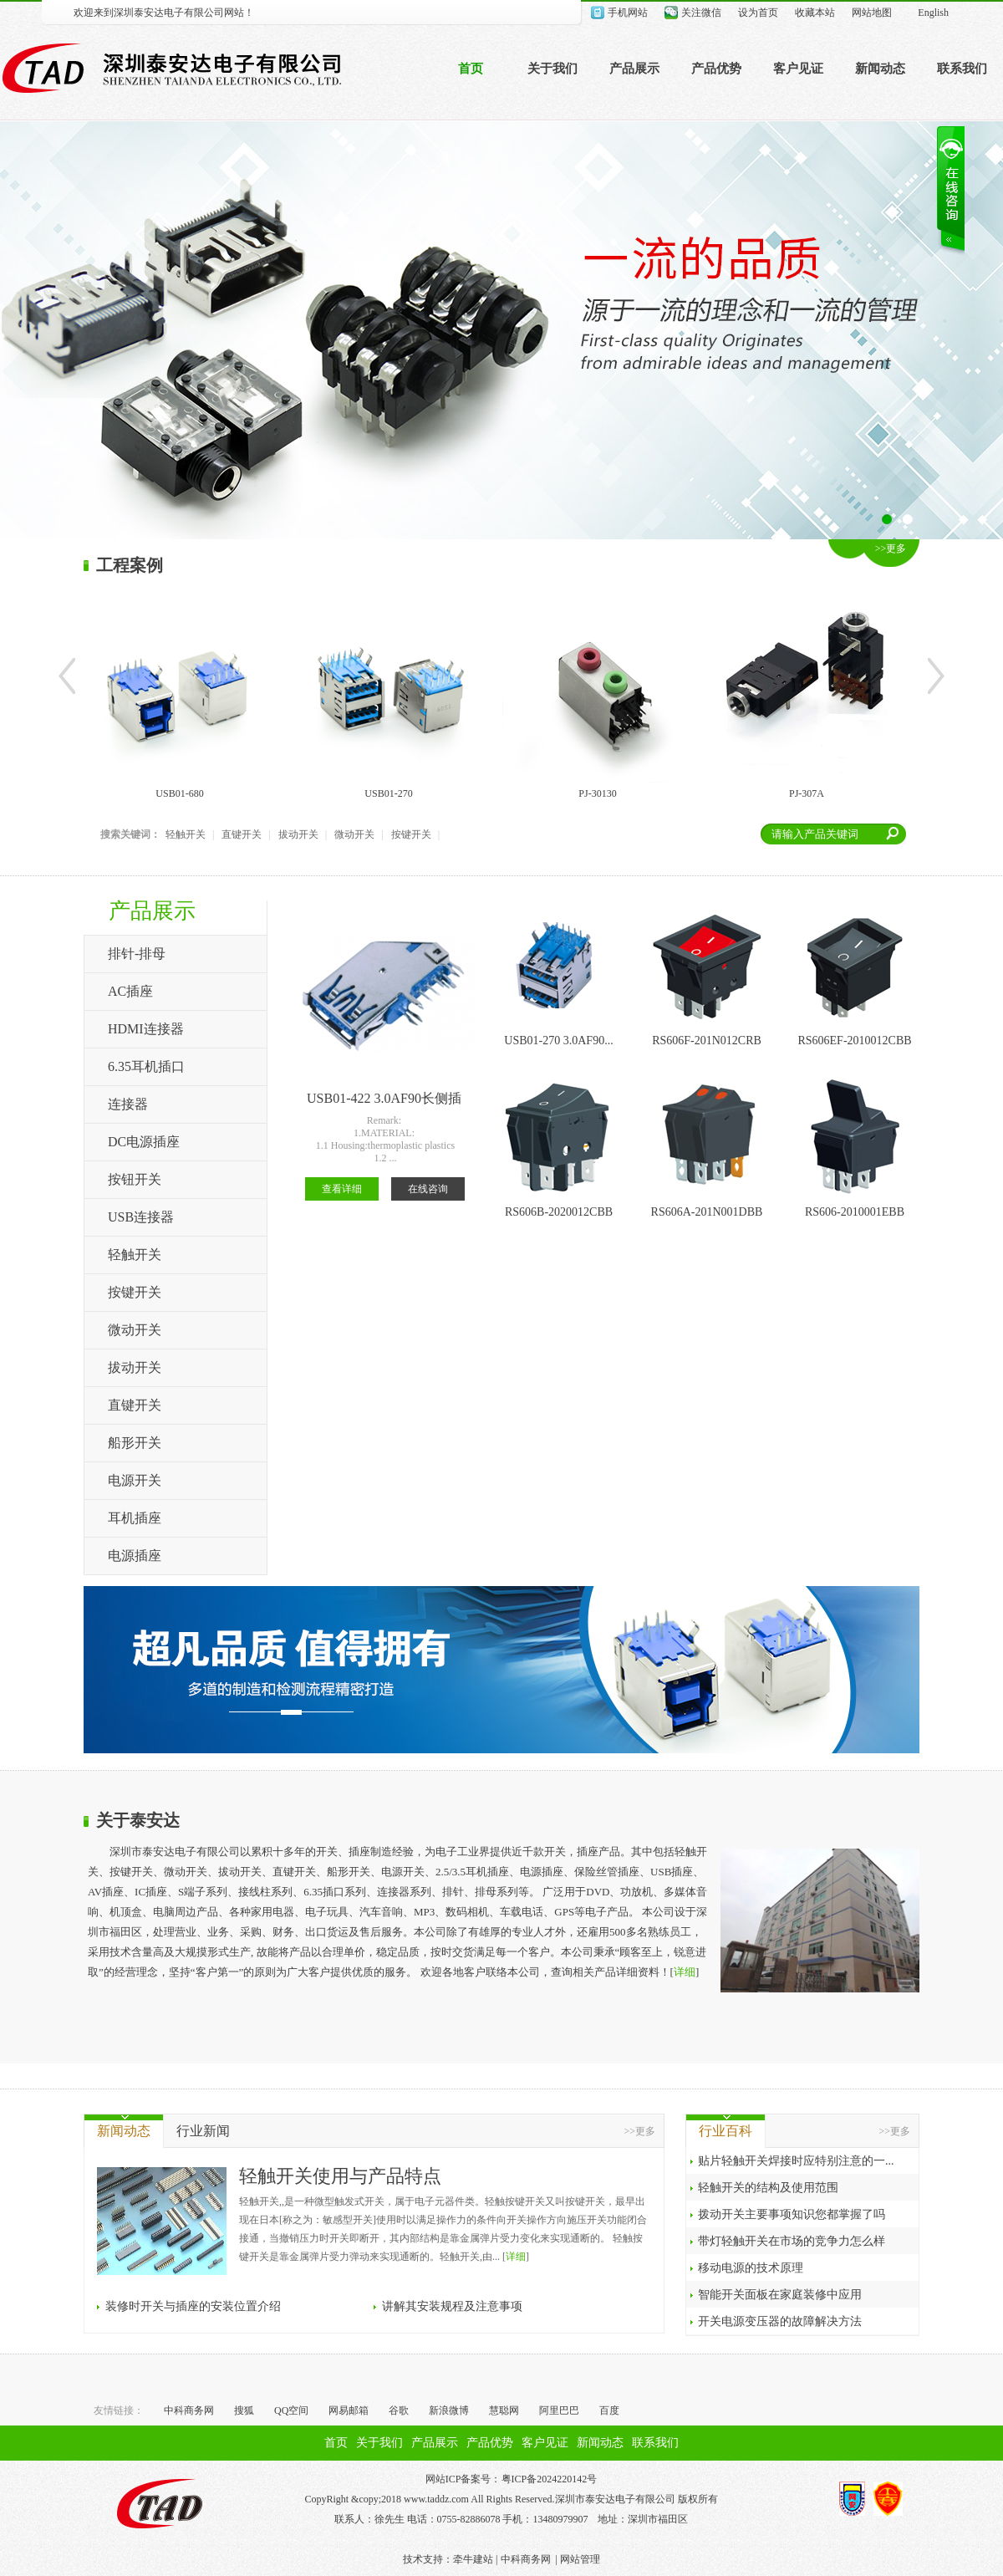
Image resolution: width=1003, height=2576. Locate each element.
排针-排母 (136, 953)
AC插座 (130, 991)
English (933, 12)
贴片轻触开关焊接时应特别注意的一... (796, 2161)
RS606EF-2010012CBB (854, 1040)
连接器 (128, 1104)
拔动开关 (298, 834)
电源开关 (134, 1480)
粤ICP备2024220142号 (550, 2479)
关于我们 (552, 68)
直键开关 (241, 834)
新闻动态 (880, 68)
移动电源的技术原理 (750, 2268)
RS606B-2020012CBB (559, 1212)
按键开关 (411, 834)
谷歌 (399, 2410)
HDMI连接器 (146, 1029)
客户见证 (798, 68)
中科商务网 (189, 2410)
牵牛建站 (473, 2559)
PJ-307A (806, 793)
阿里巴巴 (559, 2410)
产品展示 (634, 68)
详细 (684, 1972)
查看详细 (342, 1189)
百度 (609, 2410)
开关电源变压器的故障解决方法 (780, 2321)
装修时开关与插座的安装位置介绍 (193, 2306)
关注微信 (701, 12)
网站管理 (580, 2559)
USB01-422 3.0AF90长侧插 (384, 1098)
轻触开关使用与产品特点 (340, 2175)
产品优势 (716, 68)
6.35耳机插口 (146, 1066)
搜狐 (244, 2410)
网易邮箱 (348, 2410)
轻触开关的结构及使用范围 (768, 2187)
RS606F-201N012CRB (706, 1040)
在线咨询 (428, 1189)
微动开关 (354, 834)
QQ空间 (291, 2410)
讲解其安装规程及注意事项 (452, 2306)
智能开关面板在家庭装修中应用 (780, 2294)
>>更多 (891, 548)
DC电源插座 (144, 1142)
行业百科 (725, 2131)
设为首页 (758, 12)
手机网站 (628, 12)
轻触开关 (185, 834)
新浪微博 (449, 2410)
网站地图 (872, 12)
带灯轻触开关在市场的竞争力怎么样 (791, 2241)
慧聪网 (504, 2410)
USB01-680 (179, 793)
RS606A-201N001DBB (707, 1212)
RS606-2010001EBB (854, 1212)
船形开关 (134, 1443)
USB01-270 (388, 793)
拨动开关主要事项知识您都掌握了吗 (791, 2214)
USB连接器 (141, 1217)
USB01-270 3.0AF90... (558, 1040)
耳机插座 (134, 1518)
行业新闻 (203, 2131)
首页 (470, 68)
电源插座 (134, 1555)
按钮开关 (134, 1179)
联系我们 (962, 68)
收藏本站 (815, 12)
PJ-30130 (597, 793)
